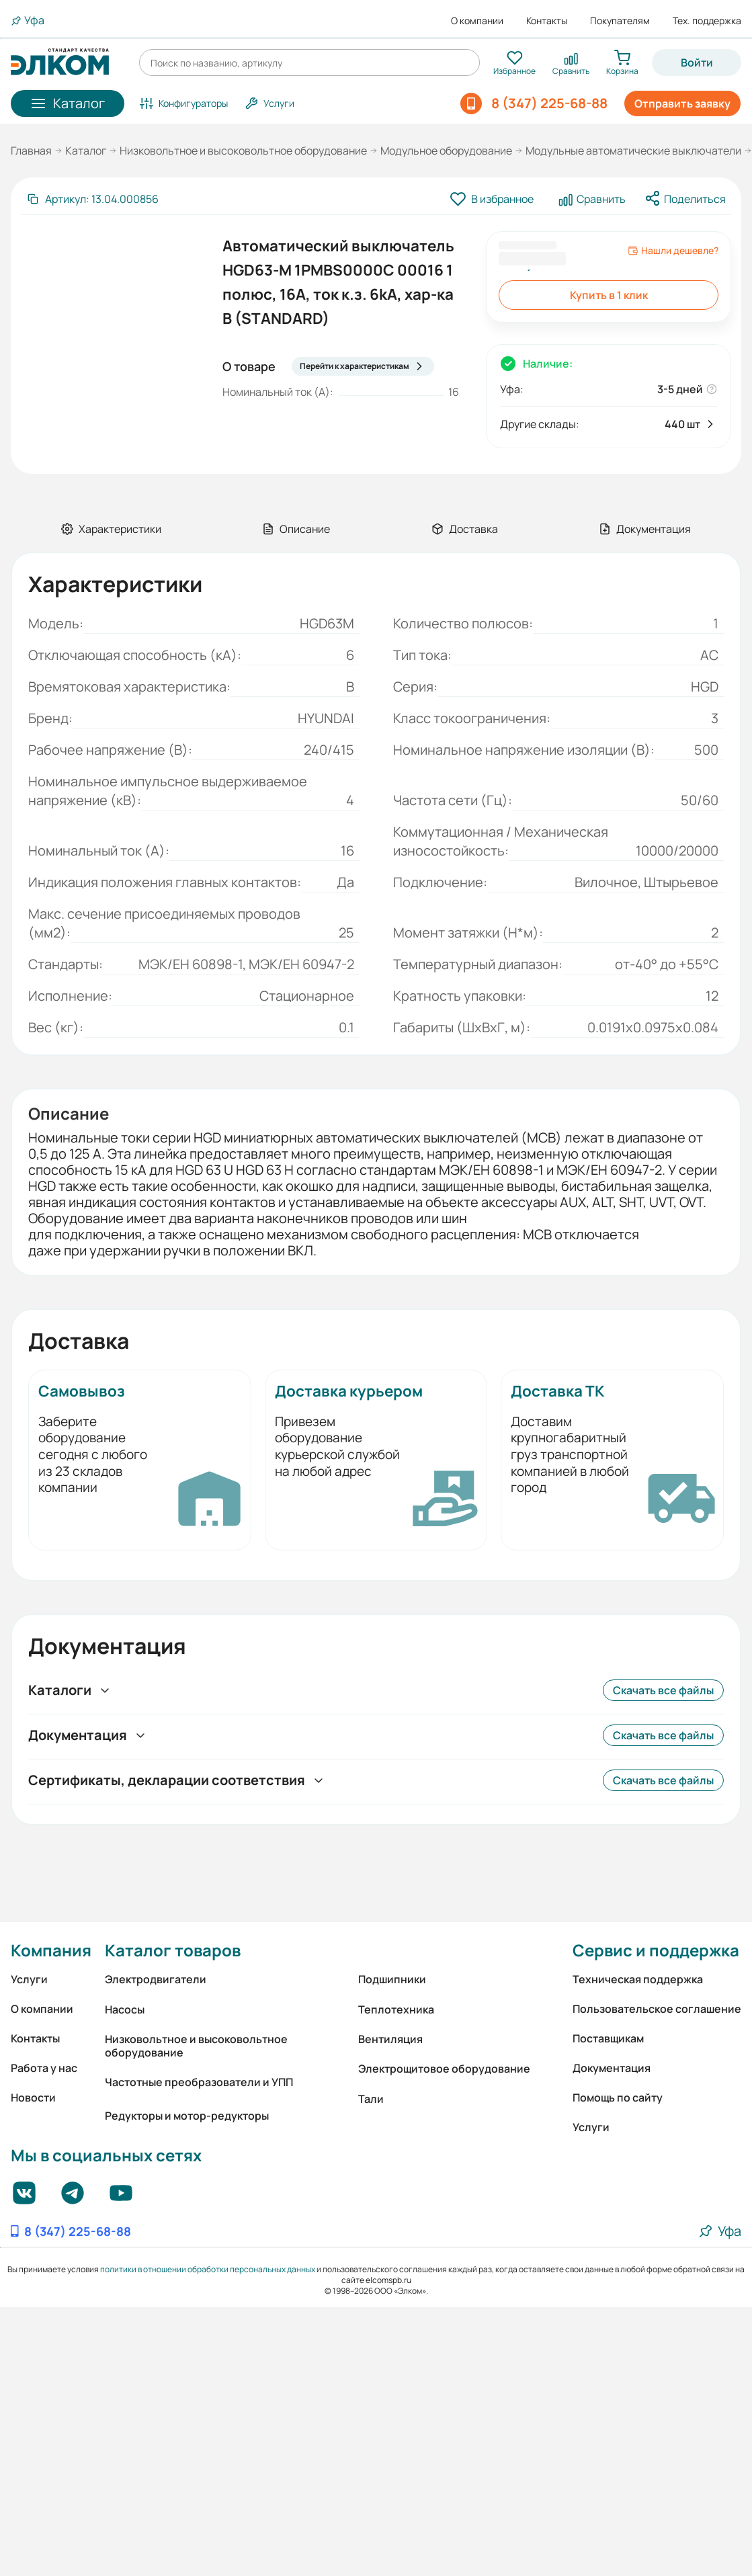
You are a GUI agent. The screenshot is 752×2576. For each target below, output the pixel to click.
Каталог (85, 150)
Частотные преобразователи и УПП (199, 2082)
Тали (371, 2099)
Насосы (124, 2009)
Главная (31, 150)
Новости (33, 2097)
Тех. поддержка (707, 20)
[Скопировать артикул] (92, 199)
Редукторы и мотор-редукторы (187, 2115)
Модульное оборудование (446, 150)
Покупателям (620, 20)
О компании (477, 20)
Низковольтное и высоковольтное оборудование (243, 150)
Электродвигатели (155, 1979)
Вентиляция (390, 2039)
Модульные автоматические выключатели (633, 150)
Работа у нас (44, 2068)
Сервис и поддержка (656, 1950)
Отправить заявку (682, 103)
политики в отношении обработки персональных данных (207, 2269)
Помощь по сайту (618, 2097)
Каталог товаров (173, 1950)
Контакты (546, 20)
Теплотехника (396, 2009)
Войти (697, 62)
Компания (51, 1950)
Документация (612, 2068)
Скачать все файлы (663, 1690)
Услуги (29, 1979)
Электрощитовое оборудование (444, 2068)
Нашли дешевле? (673, 250)
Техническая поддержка (638, 1979)
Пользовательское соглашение (657, 2009)
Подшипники (392, 1979)
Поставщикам (608, 2038)
